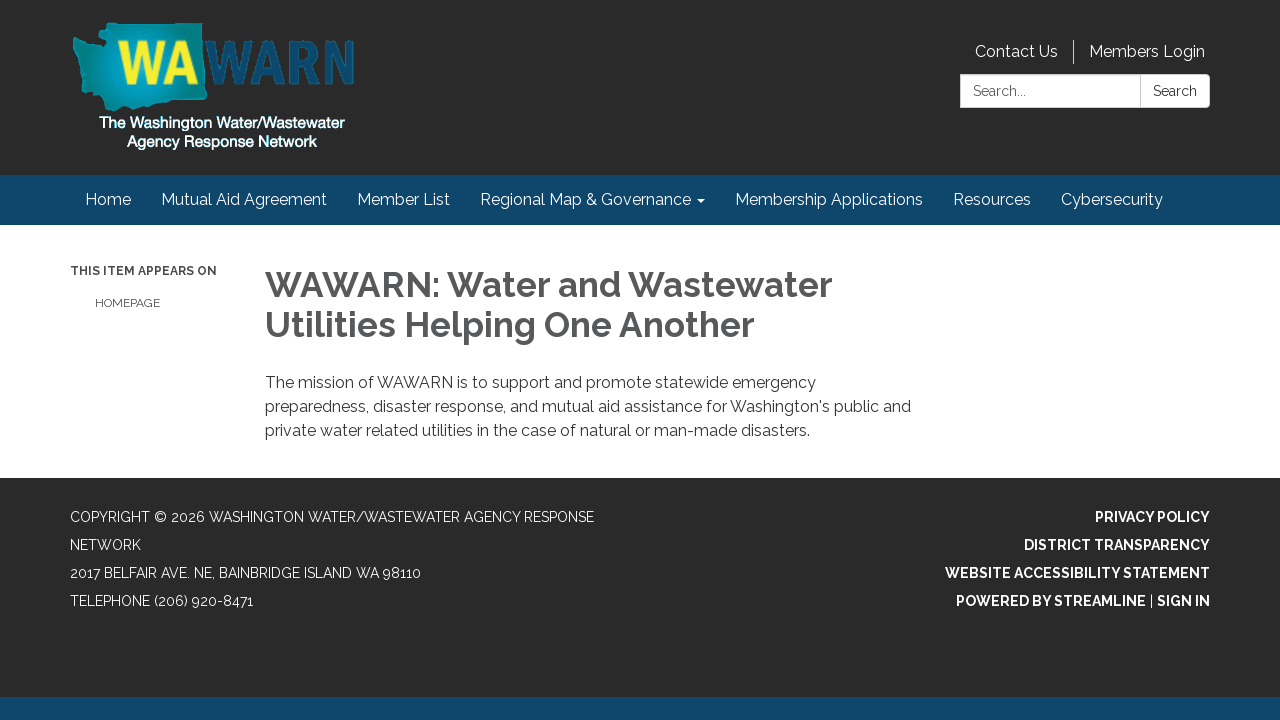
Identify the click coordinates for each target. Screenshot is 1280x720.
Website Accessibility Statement (1077, 573)
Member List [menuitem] (403, 199)
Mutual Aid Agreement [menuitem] (244, 199)
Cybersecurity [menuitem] (1112, 199)
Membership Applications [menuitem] (829, 199)
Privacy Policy (1152, 517)
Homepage (127, 303)
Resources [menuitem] (992, 199)
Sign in (1183, 601)
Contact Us (1016, 51)
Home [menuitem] (108, 199)
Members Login (1147, 51)
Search (1175, 91)
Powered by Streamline (1051, 601)
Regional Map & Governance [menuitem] (585, 199)
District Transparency (1117, 545)
